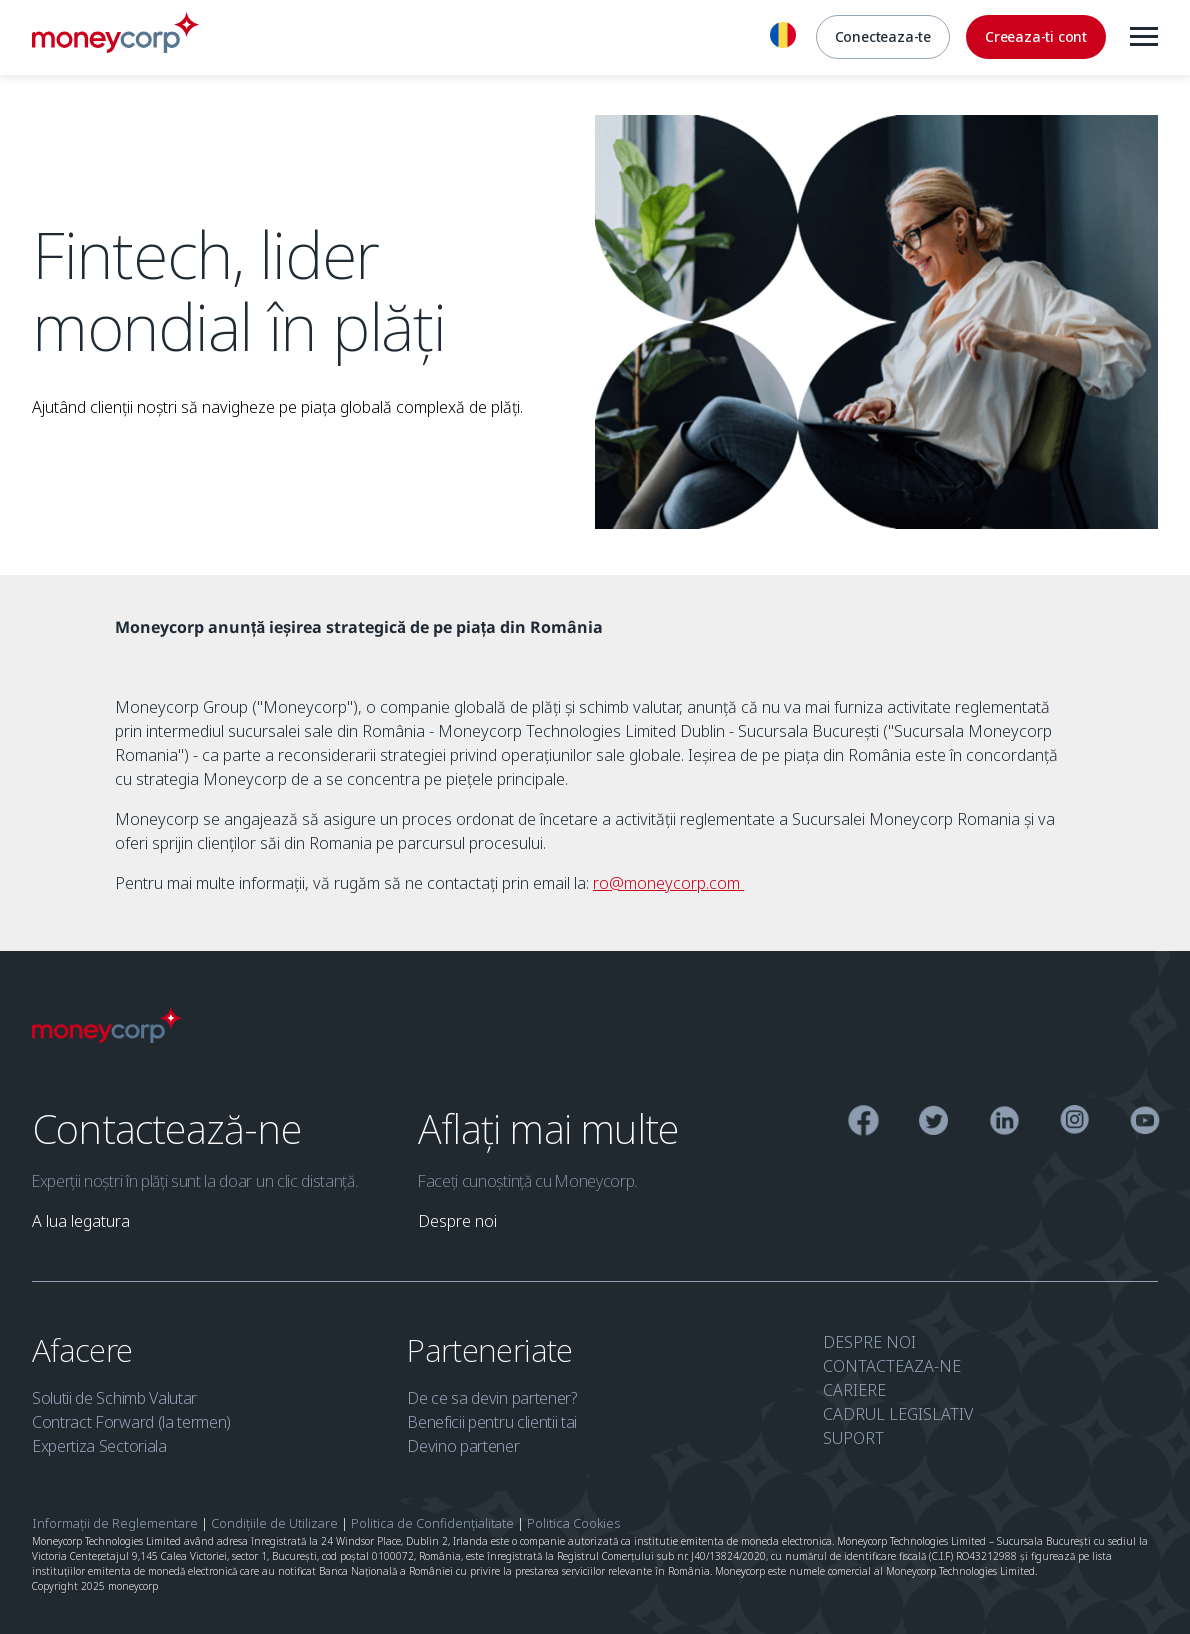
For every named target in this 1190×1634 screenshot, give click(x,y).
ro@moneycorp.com (668, 883)
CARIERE (854, 1390)
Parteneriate (493, 1349)
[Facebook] (863, 1123)
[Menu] (1144, 37)
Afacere (86, 1349)
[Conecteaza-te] (883, 37)
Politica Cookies (573, 1523)
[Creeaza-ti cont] (1036, 37)
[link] (81, 1221)
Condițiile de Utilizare (274, 1523)
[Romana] (783, 38)
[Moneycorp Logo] (107, 1037)
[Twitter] (933, 1123)
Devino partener (463, 1446)
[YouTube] (1145, 1123)
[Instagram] (1074, 1123)
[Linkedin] (1004, 1123)
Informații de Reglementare (115, 1523)
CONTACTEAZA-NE (892, 1366)
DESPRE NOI (869, 1342)
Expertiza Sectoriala (99, 1446)
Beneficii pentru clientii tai (492, 1422)
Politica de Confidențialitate (432, 1523)
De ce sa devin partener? (491, 1398)
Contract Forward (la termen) (131, 1422)
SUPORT (853, 1438)
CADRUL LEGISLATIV (898, 1414)
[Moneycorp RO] (115, 47)
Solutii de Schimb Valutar (114, 1398)
